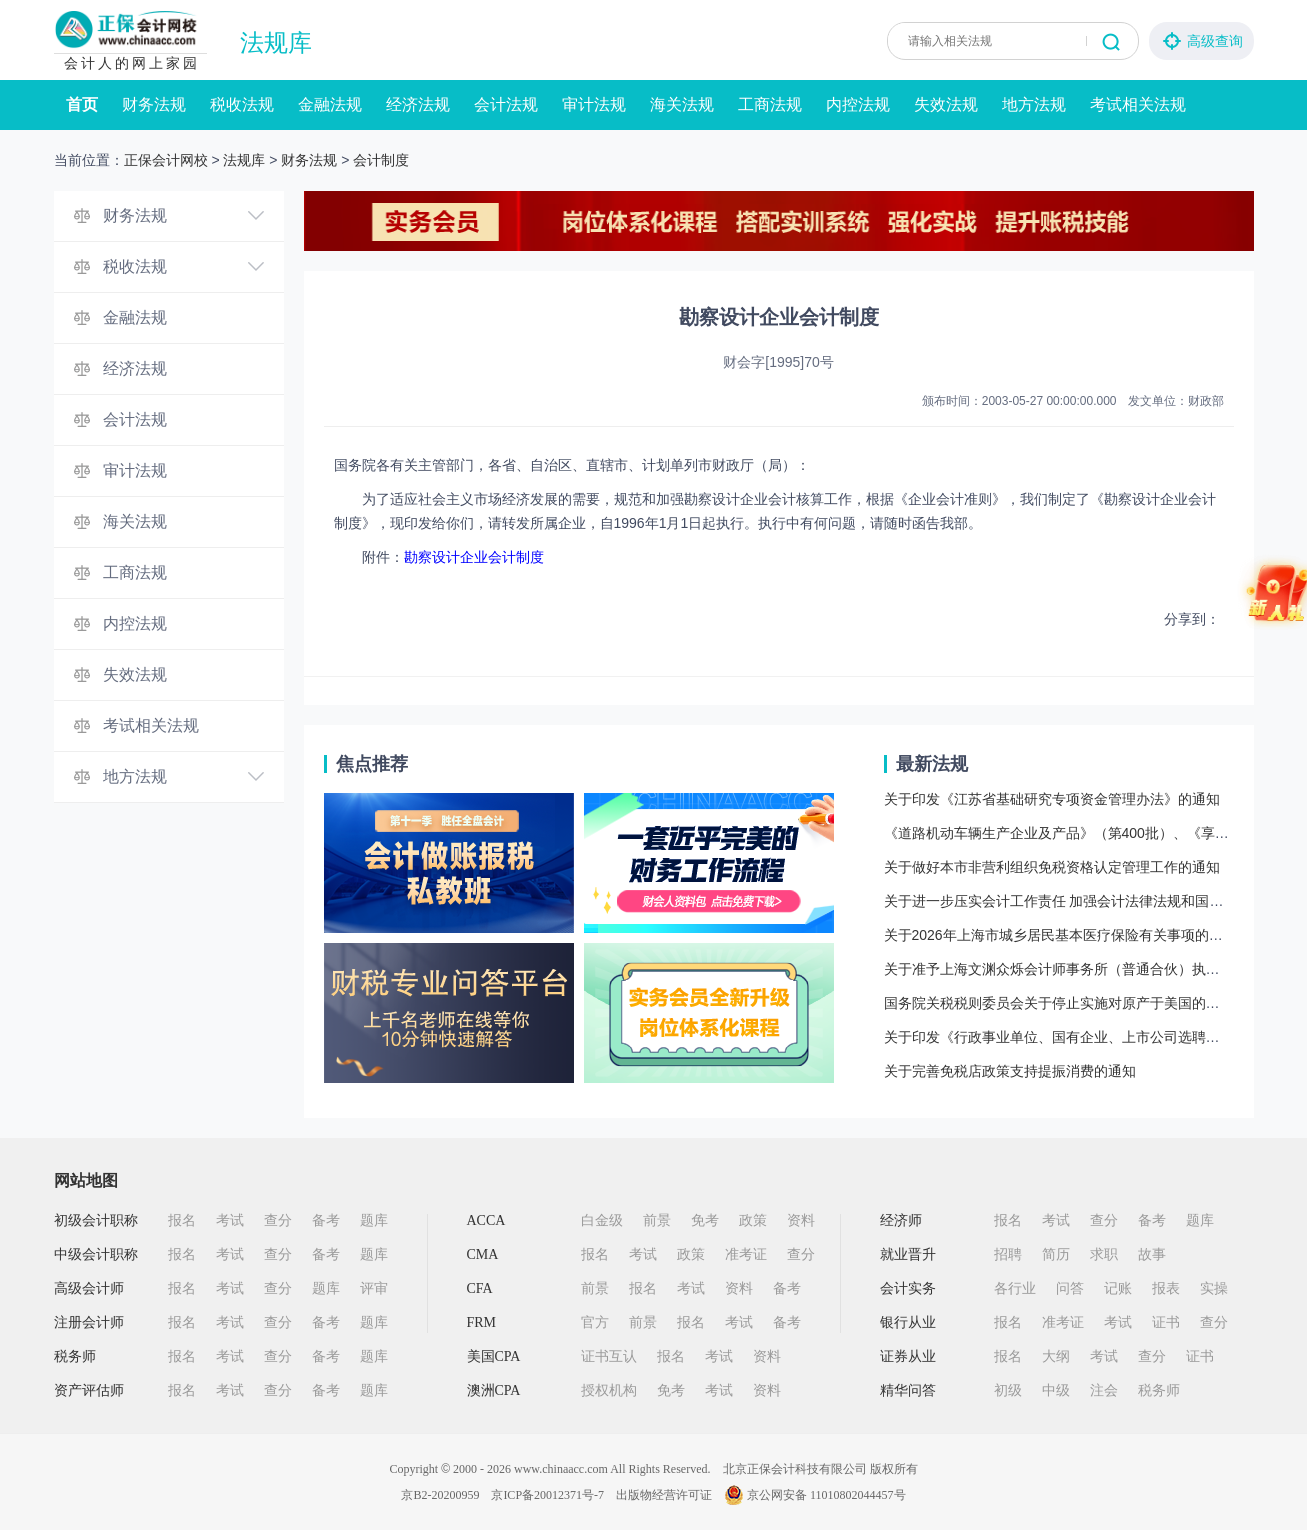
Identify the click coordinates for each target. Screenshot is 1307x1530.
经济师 (901, 1220)
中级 (1056, 1390)
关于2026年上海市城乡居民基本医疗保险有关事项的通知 (1060, 935)
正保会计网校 (166, 160)
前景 (657, 1220)
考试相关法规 (1138, 104)
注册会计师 (89, 1322)
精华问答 (908, 1390)
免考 (705, 1220)
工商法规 (770, 104)
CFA (480, 1288)
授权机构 (609, 1390)
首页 (82, 104)
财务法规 (154, 104)
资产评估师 (89, 1390)
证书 (1166, 1322)
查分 (278, 1220)
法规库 (276, 43)
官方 (595, 1322)
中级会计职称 (96, 1254)
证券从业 (908, 1356)
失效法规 (946, 104)
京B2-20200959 (440, 1495)
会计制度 (381, 160)
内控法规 (858, 104)
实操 (1214, 1288)
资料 (801, 1220)
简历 (1056, 1254)
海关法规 (682, 104)
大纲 (1056, 1356)
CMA (483, 1254)
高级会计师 (89, 1288)
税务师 (75, 1356)
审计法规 (594, 104)
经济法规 (418, 104)
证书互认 (609, 1356)
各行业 (1015, 1288)
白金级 (602, 1220)
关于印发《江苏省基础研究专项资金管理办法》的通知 (1052, 799)
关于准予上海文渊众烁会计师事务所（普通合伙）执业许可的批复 (1087, 969)
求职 (1104, 1254)
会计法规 (506, 104)
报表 (1166, 1288)
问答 (1070, 1288)
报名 (182, 1220)
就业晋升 (908, 1254)
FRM (482, 1322)
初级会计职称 (96, 1220)
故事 (1152, 1254)
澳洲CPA (494, 1390)
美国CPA (494, 1356)
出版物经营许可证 (664, 1495)
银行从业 (908, 1322)
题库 (374, 1220)
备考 (326, 1220)
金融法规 (330, 104)
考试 (230, 1220)
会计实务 (908, 1288)
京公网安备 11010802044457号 (815, 1495)
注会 (1104, 1390)
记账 (1118, 1288)
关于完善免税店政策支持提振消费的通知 (1010, 1071)
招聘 (1008, 1254)
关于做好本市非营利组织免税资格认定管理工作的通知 (1052, 867)
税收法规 (242, 104)
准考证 (746, 1254)
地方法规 (1034, 104)
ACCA (486, 1220)
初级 (1008, 1390)
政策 (753, 1220)
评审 (374, 1288)
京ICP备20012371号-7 (547, 1495)
